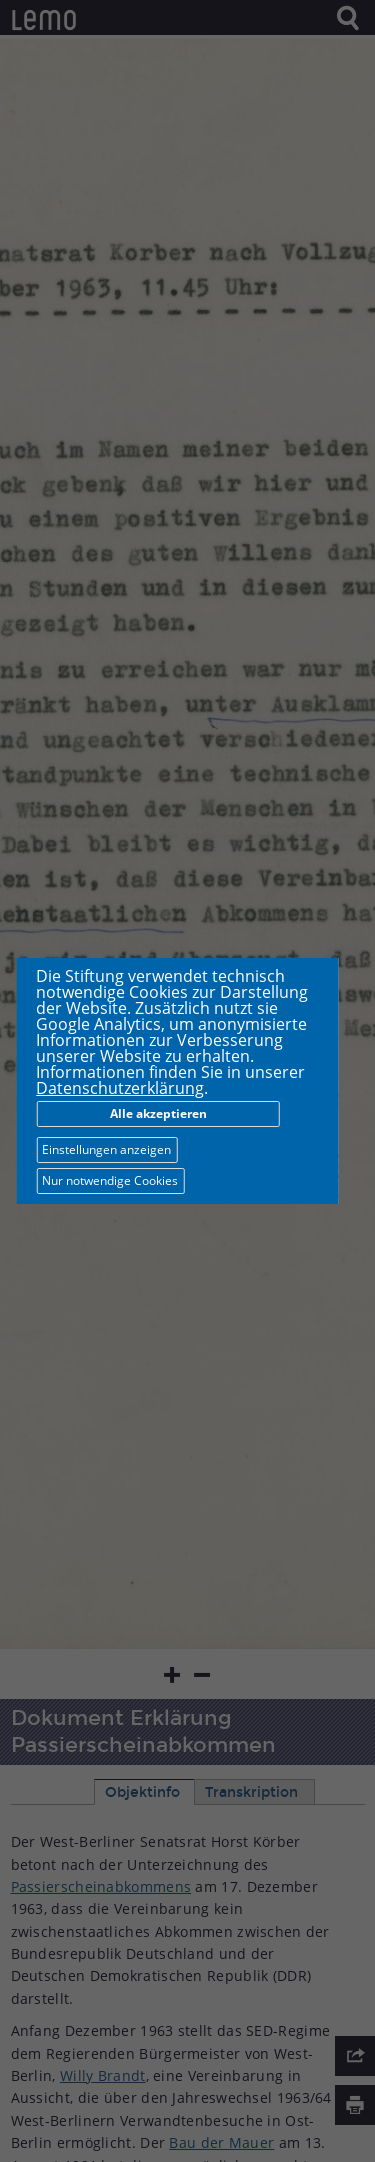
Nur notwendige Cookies (110, 1180)
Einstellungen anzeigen (106, 1149)
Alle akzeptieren (158, 1113)
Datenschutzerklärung (120, 1088)
